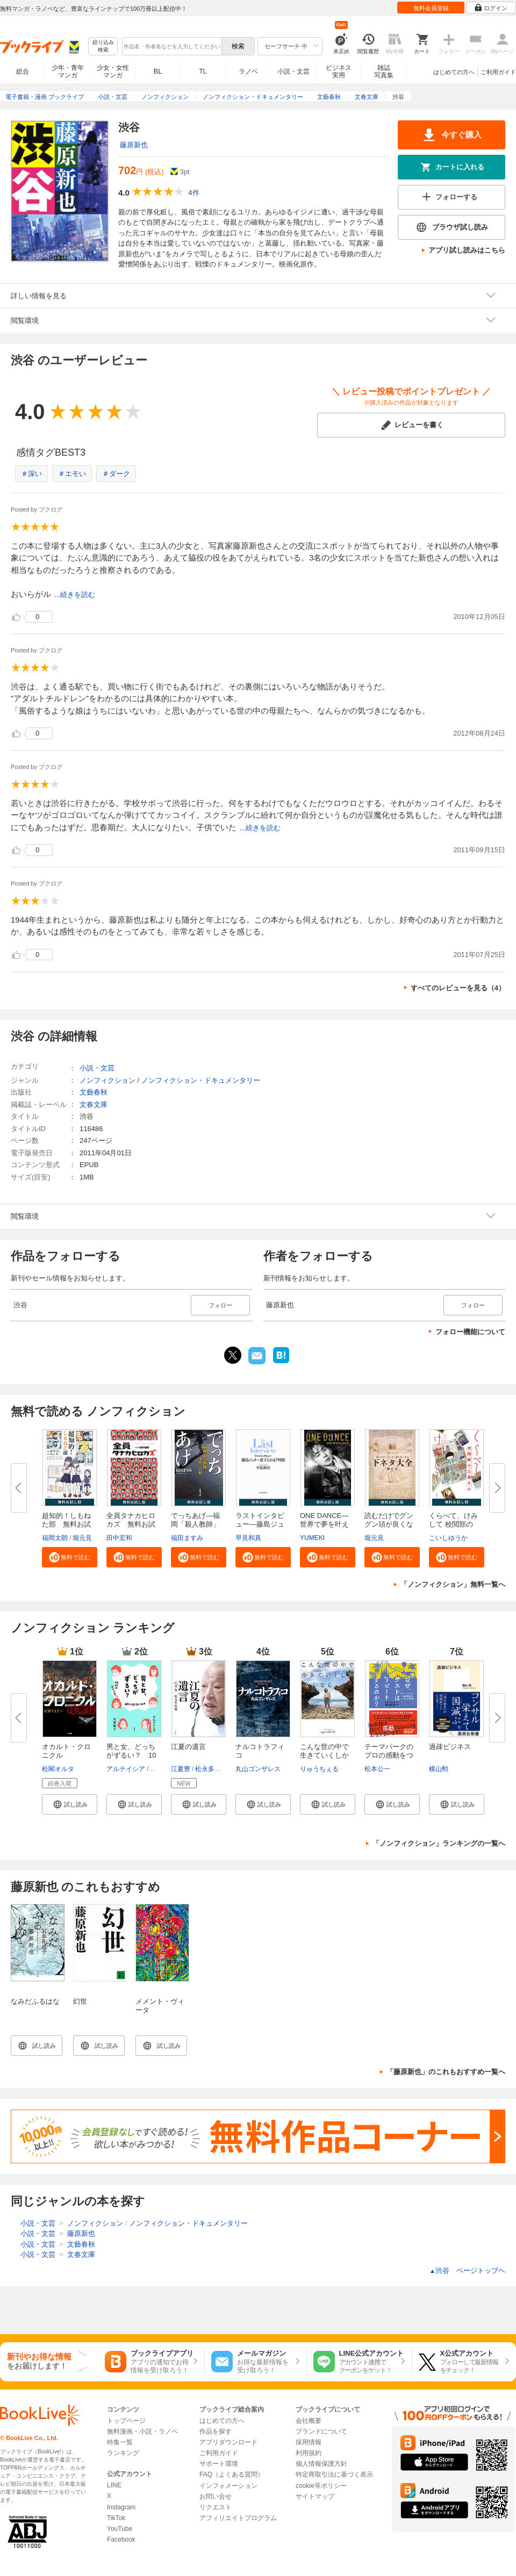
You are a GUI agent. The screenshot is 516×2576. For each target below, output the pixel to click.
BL (158, 71)
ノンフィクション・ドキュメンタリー (200, 1080)
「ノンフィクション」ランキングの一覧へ (438, 1843)
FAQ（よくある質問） (231, 2474)
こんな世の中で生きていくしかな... (324, 1755)
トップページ (126, 2420)
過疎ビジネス (450, 1747)
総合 (22, 71)
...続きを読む (74, 595)
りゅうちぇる (319, 1769)
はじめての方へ (454, 72)
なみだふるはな (35, 2001)
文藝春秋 (94, 1092)
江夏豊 (180, 1769)
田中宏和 (119, 1538)
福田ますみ (187, 1538)
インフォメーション (228, 2485)
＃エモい (72, 474)
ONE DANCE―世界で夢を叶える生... (324, 1524)
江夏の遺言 (188, 1747)
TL (202, 71)
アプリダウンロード (228, 2442)
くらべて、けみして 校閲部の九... (453, 1524)
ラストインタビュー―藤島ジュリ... (259, 1524)
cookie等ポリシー (321, 2485)
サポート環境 (218, 2463)
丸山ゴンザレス (258, 1769)
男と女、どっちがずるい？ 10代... (131, 1755)
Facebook (121, 2539)
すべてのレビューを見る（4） (458, 988)
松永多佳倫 (211, 1769)
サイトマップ (315, 2496)
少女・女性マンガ (113, 71)
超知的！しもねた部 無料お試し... (66, 1524)
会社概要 (308, 2420)
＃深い (31, 474)
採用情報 (308, 2442)
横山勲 (438, 1769)
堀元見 (82, 1538)
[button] (69, 1557)
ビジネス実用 (339, 71)
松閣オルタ (58, 1769)
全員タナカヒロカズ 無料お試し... (130, 1524)
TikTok (116, 2518)
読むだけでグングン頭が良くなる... (388, 1524)
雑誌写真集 (383, 71)
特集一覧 (120, 2442)
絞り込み (103, 46)
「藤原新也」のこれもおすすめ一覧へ (445, 2072)
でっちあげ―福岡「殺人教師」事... (195, 1524)
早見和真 (248, 1538)
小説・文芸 (293, 71)
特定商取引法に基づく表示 (334, 2474)
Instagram (121, 2507)
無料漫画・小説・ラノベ (142, 2431)
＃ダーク (116, 474)
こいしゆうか (448, 1538)
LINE (114, 2485)
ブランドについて (321, 2431)
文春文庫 (94, 1104)
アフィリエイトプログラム (238, 2518)
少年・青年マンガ (68, 71)
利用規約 (308, 2453)
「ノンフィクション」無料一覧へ (452, 1584)
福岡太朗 (55, 1538)
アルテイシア (125, 1769)
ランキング (123, 2453)
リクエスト (215, 2507)
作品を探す (215, 2431)
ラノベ (248, 71)
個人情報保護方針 (321, 2463)
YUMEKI (312, 1538)
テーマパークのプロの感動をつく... (388, 1755)
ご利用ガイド (498, 72)
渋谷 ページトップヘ (467, 2270)
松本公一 (377, 1769)
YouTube (119, 2528)
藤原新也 (134, 145)
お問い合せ (215, 2496)
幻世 (80, 2001)
